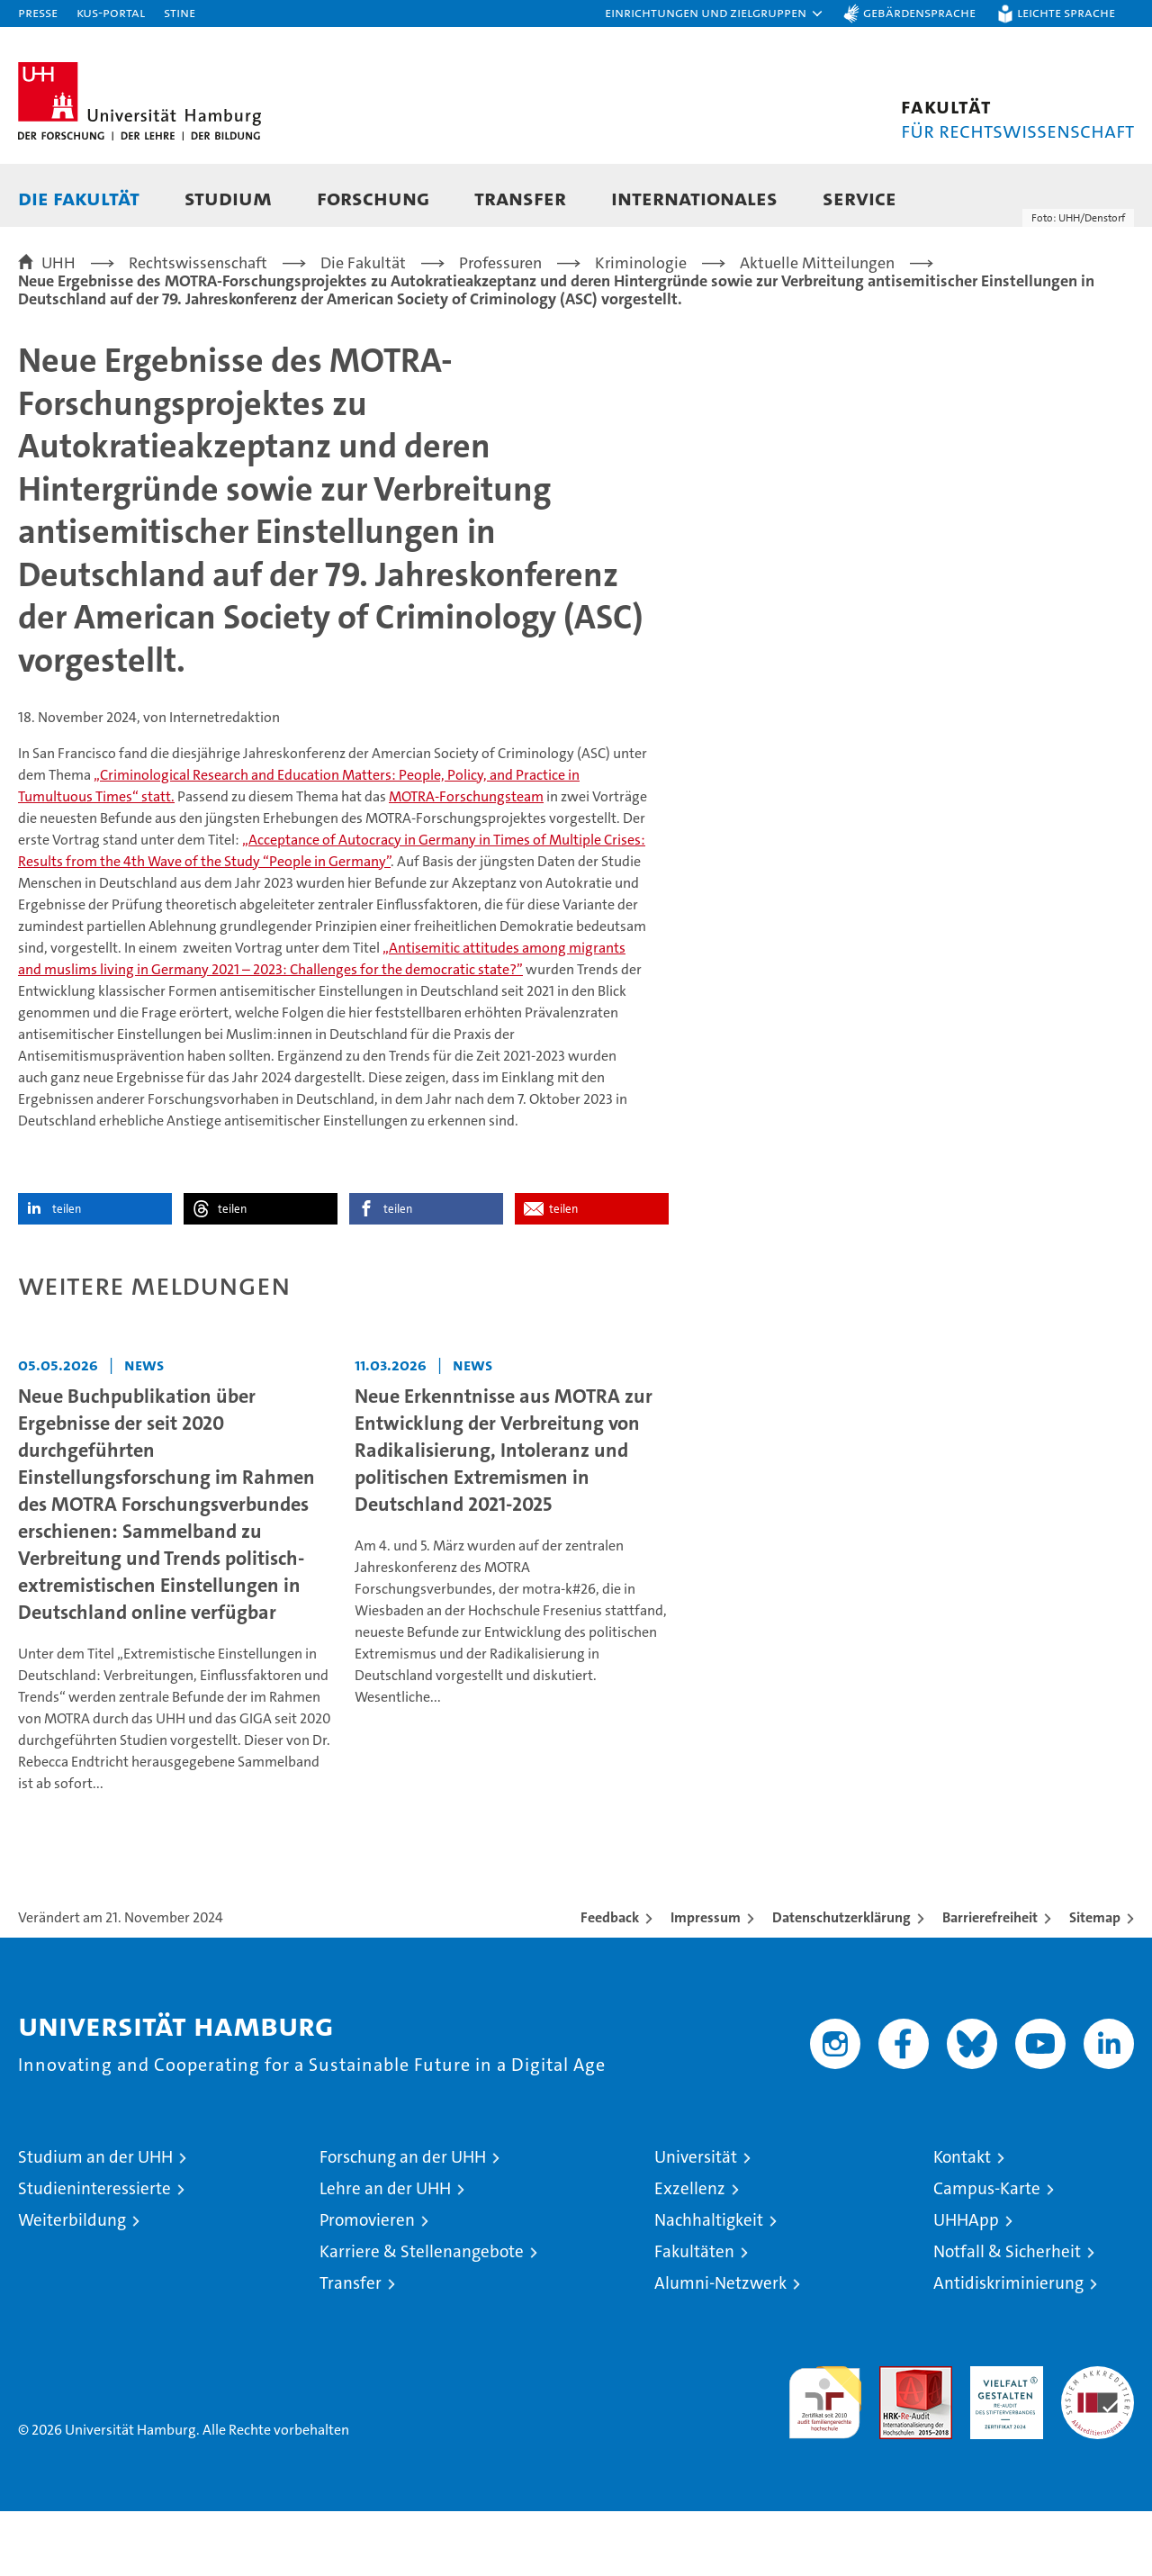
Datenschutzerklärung (841, 1982)
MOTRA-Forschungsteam (466, 861)
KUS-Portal (110, 12)
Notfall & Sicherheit (1007, 2316)
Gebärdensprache (919, 12)
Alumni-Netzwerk (720, 2347)
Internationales (694, 197)
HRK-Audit (1002, 2440)
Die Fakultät (79, 197)
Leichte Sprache (1066, 12)
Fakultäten (694, 2316)
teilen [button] (66, 1273)
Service (859, 197)
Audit (896, 2440)
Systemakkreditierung (1097, 2440)
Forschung (373, 197)
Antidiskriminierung (1008, 2347)
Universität (695, 2221)
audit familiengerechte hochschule (824, 2459)
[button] (714, 13)
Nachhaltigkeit (708, 2284)
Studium (228, 197)
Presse (38, 12)
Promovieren (367, 2284)
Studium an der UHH (95, 2221)
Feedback (609, 1982)
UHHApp (966, 2284)
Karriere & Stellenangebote (422, 2316)
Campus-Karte (986, 2253)
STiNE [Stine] (179, 12)
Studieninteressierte (94, 2253)
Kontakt (962, 2221)
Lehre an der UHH (385, 2253)
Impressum (705, 1982)
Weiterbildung (72, 2284)
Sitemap (1094, 1982)
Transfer (520, 197)
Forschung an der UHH (403, 2221)
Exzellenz (689, 2253)
